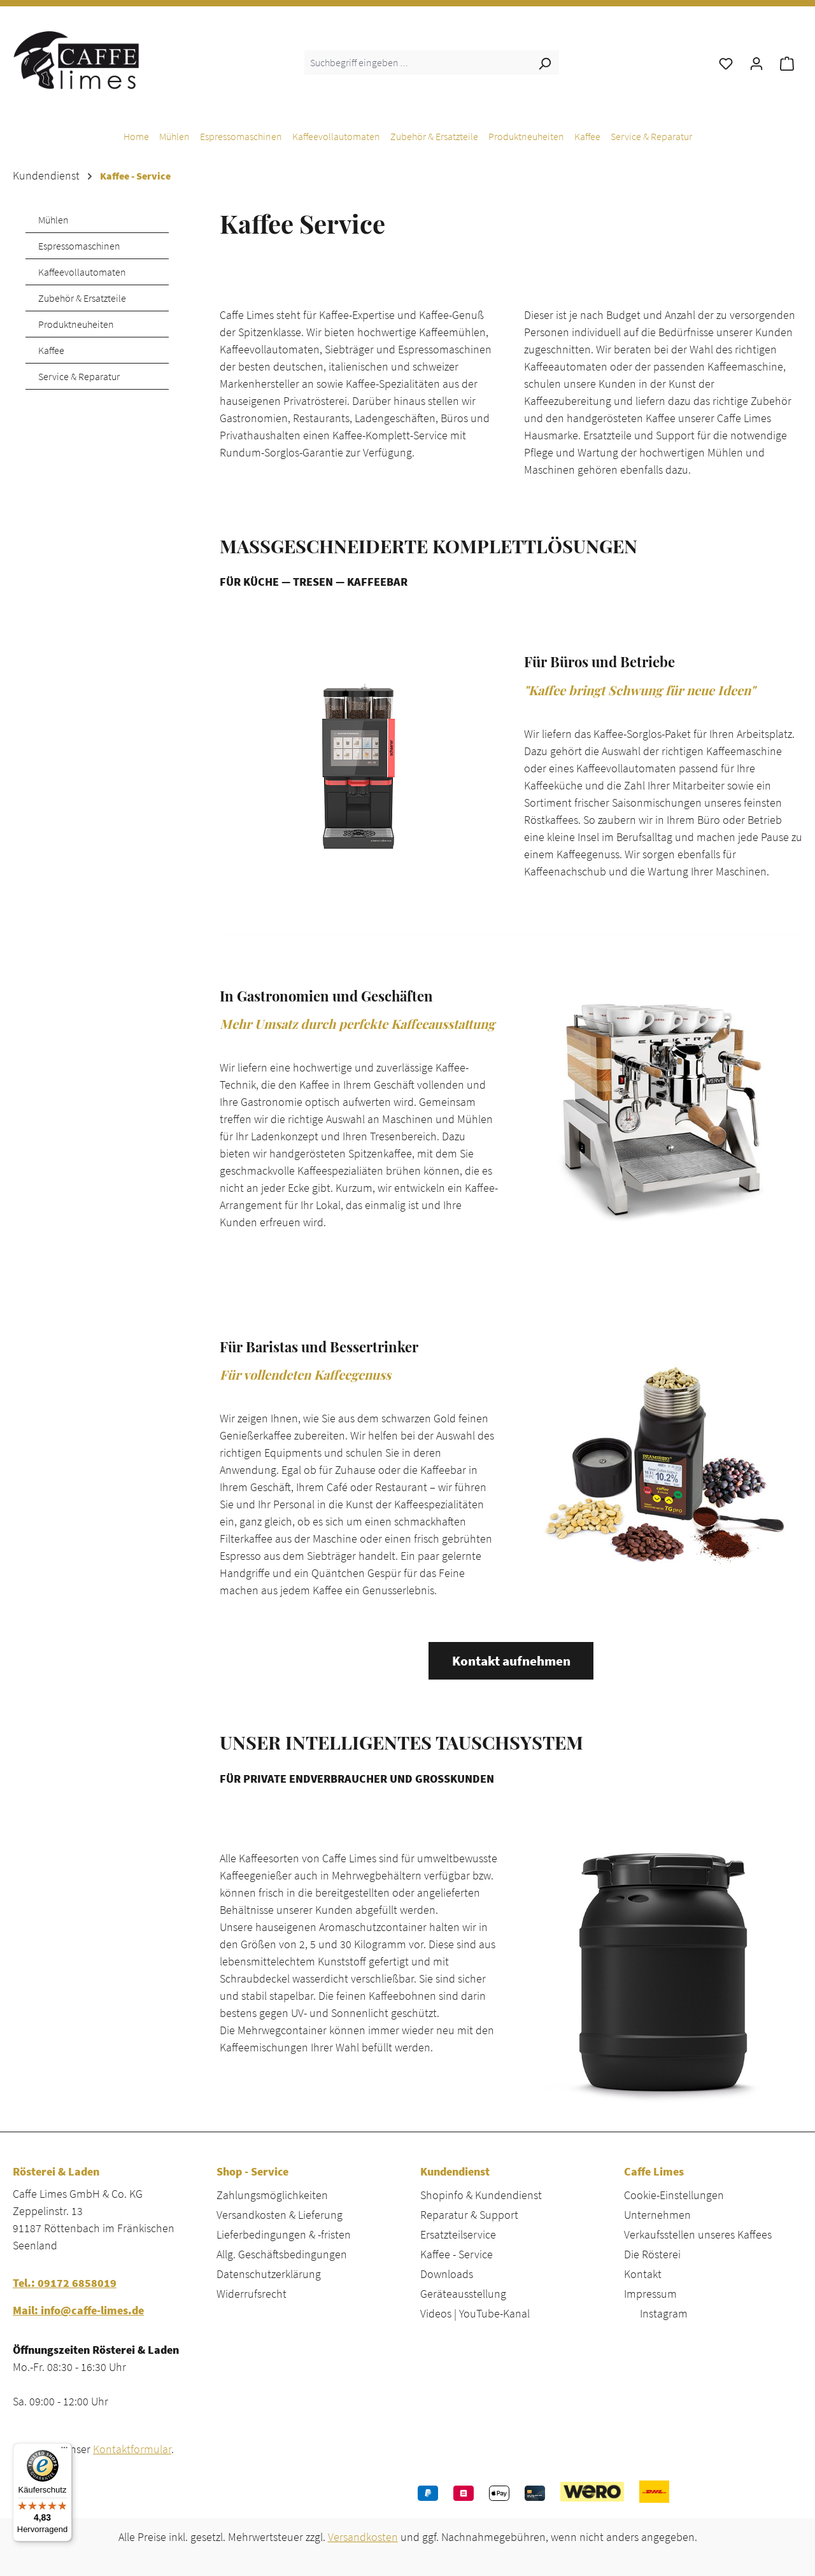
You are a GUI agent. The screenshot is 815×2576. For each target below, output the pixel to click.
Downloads (446, 2274)
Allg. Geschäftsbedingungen (281, 2254)
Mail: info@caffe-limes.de (78, 2310)
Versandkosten (363, 2537)
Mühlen (53, 219)
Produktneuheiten (76, 324)
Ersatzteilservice (458, 2234)
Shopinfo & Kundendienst (481, 2195)
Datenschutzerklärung (268, 2274)
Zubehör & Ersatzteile (82, 298)
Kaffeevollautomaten (82, 271)
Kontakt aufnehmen (511, 1661)
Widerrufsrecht (251, 2293)
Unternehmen (657, 2214)
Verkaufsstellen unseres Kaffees (698, 2234)
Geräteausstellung (463, 2293)
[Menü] (64, 2450)
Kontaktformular (132, 2449)
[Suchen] (544, 62)
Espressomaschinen (79, 245)
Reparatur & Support (469, 2214)
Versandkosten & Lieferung (279, 2214)
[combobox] (417, 62)
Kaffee (51, 350)
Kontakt (643, 2274)
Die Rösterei (652, 2254)
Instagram (664, 2313)
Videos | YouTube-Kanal (475, 2313)
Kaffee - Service (456, 2254)
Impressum (650, 2293)
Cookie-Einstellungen (674, 2195)
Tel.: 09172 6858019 (65, 2282)
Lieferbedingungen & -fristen (283, 2234)
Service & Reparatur (79, 376)
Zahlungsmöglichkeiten (272, 2195)
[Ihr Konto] (756, 62)
